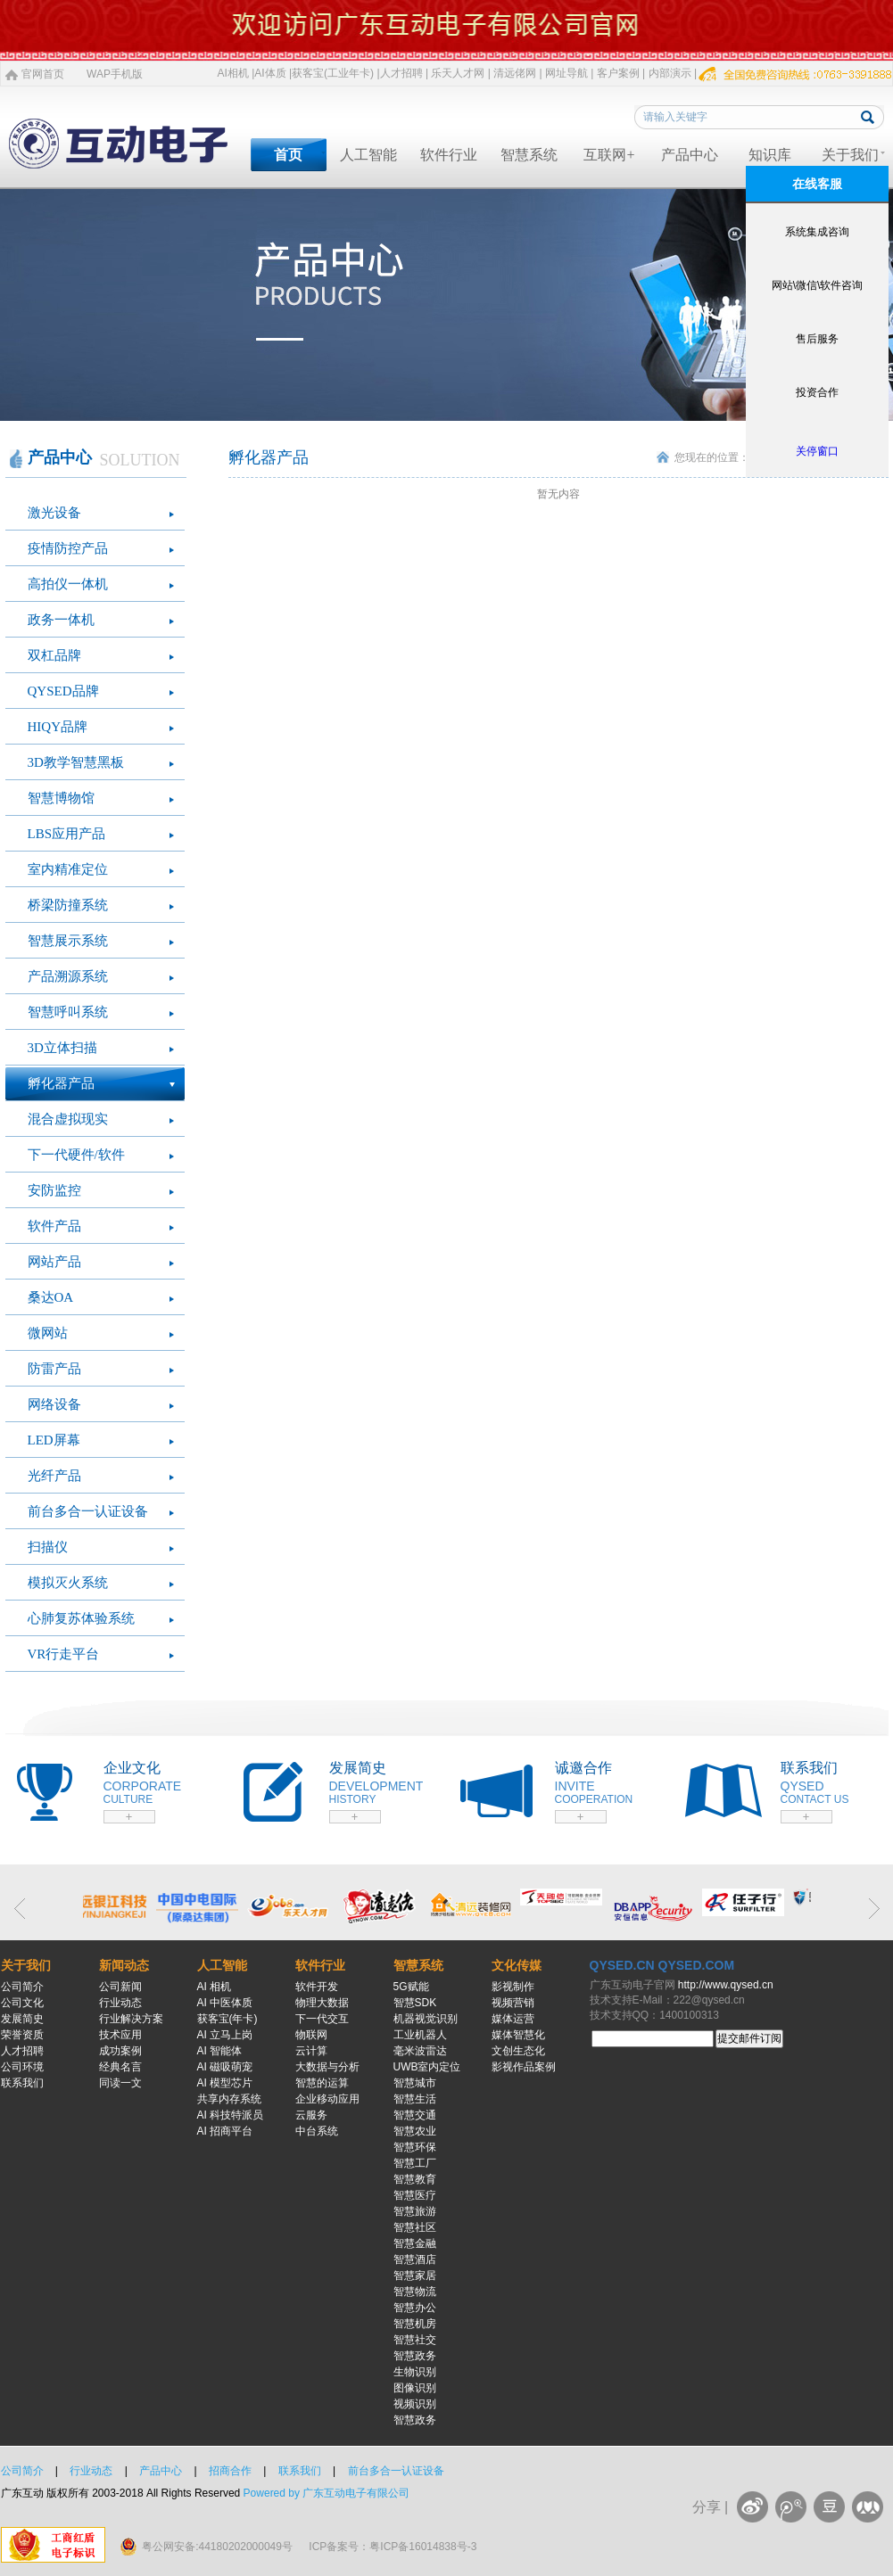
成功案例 (120, 2051)
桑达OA (51, 1297)
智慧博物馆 (61, 798)
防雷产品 (54, 1369)
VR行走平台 (64, 1654)
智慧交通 (414, 2115)
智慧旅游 (414, 2211)
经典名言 (120, 2067)
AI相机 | (236, 73)
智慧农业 (414, 2131)
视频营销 (513, 2002)
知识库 (769, 154)
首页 (288, 154)
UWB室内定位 (427, 2067)
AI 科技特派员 (230, 2115)
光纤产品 (54, 1476)
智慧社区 (414, 2227)
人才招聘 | (404, 73)
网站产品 (54, 1262)
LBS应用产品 (67, 834)
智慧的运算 (322, 2083)
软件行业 (448, 154)
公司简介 (22, 1986)
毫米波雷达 (420, 2051)
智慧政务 (414, 2356)
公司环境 (22, 2067)
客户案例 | (621, 73)
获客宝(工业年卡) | (335, 73)
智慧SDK (415, 2002)
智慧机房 (414, 2323)
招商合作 (230, 2471)
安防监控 (54, 1190)
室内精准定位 (68, 869)
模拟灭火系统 (68, 1583)
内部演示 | (673, 73)
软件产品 (54, 1226)
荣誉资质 (22, 2035)
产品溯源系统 (68, 976)
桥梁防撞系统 (68, 905)
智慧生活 (414, 2099)
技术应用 (120, 2035)
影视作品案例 (524, 2067)
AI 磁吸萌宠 (225, 2067)
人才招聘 (22, 2051)
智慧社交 (414, 2339)
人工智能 (368, 154)
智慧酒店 (414, 2259)
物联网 (311, 2035)
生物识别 (414, 2372)
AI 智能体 (220, 2051)
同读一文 (120, 2083)
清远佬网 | (517, 73)
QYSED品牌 (63, 691)
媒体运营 (513, 2018)
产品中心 (689, 154)
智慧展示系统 (68, 941)
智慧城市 (414, 2083)
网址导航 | (569, 73)
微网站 (48, 1333)
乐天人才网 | (460, 73)
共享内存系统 (229, 2099)
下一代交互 (322, 2018)
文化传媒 (517, 1965)
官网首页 (42, 74)
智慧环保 (414, 2147)
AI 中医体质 (225, 2002)
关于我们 (850, 154)
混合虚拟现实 (68, 1119)
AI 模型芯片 (225, 2083)
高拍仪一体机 (68, 584)
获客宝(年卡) (227, 2018)
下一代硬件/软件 (76, 1155)
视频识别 (414, 2404)
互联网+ (608, 154)
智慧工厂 (414, 2163)
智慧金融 (414, 2243)
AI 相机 (214, 1986)
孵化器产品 (61, 1083)
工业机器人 (420, 2035)
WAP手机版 (115, 74)
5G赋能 (411, 1986)
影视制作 (513, 1986)
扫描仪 (48, 1547)
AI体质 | (273, 73)
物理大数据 (322, 2002)
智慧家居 (414, 2275)
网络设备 (54, 1404)
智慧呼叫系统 (68, 1012)
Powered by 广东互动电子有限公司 (327, 2493)
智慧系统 (529, 154)
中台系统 (316, 2131)
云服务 (311, 2115)
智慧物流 (414, 2291)
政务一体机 (61, 620)
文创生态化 (518, 2051)
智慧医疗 (414, 2195)
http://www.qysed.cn (725, 1985)
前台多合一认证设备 (88, 1511)
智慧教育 (414, 2179)
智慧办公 (414, 2307)
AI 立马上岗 (225, 2035)
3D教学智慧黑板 (76, 762)
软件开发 (316, 1986)
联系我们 (22, 2083)
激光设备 (54, 513)
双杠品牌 (54, 655)
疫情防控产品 (68, 548)
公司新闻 (120, 1986)
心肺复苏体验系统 (81, 1618)
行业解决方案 (131, 2018)
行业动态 (120, 2002)
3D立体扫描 (62, 1048)
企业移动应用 (327, 2099)
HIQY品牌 (58, 727)
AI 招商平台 (225, 2131)
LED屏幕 (54, 1440)
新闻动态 (124, 1965)
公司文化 (22, 2002)
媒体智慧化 (518, 2035)
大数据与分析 (327, 2067)
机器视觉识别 (425, 2018)
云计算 (311, 2051)
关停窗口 (817, 451)
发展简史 (22, 2018)
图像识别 (414, 2388)
